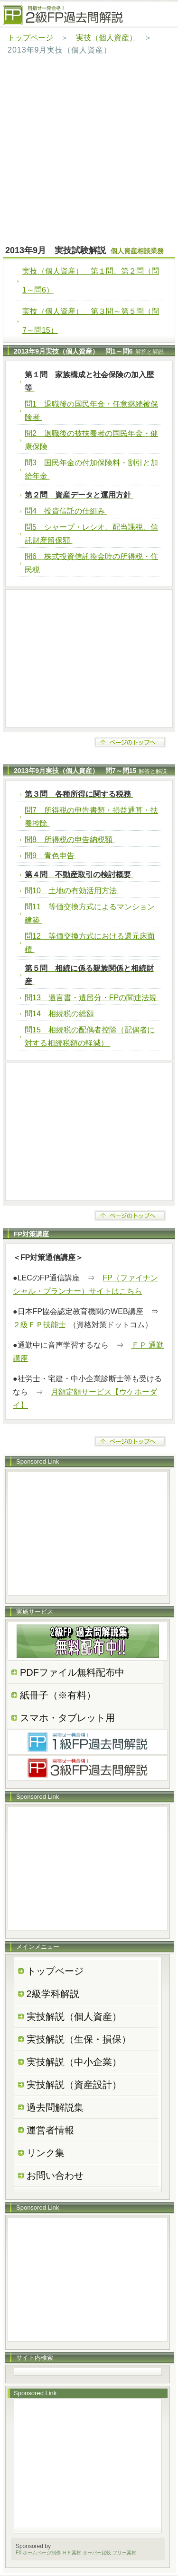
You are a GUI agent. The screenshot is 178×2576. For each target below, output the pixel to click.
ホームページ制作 (42, 2552)
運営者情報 (50, 2130)
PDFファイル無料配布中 (72, 1672)
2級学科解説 (53, 1994)
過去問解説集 (55, 2107)
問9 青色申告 (50, 856)
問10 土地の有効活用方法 (72, 891)
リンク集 (46, 2153)
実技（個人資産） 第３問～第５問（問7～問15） (90, 320)
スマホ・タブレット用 (67, 1718)
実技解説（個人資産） (74, 2016)
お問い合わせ (55, 2175)
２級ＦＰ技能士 (39, 1325)
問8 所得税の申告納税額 (69, 839)
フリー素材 (124, 2552)
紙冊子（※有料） (58, 1695)
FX (19, 2552)
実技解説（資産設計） (74, 2084)
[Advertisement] (89, 151)
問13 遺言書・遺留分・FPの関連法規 (92, 998)
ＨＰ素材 (71, 2552)
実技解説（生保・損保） (79, 2039)
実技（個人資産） (106, 38)
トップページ (30, 38)
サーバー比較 (97, 2552)
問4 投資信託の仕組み (66, 511)
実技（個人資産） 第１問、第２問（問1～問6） (90, 280)
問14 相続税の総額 (60, 1014)
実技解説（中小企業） (74, 2062)
